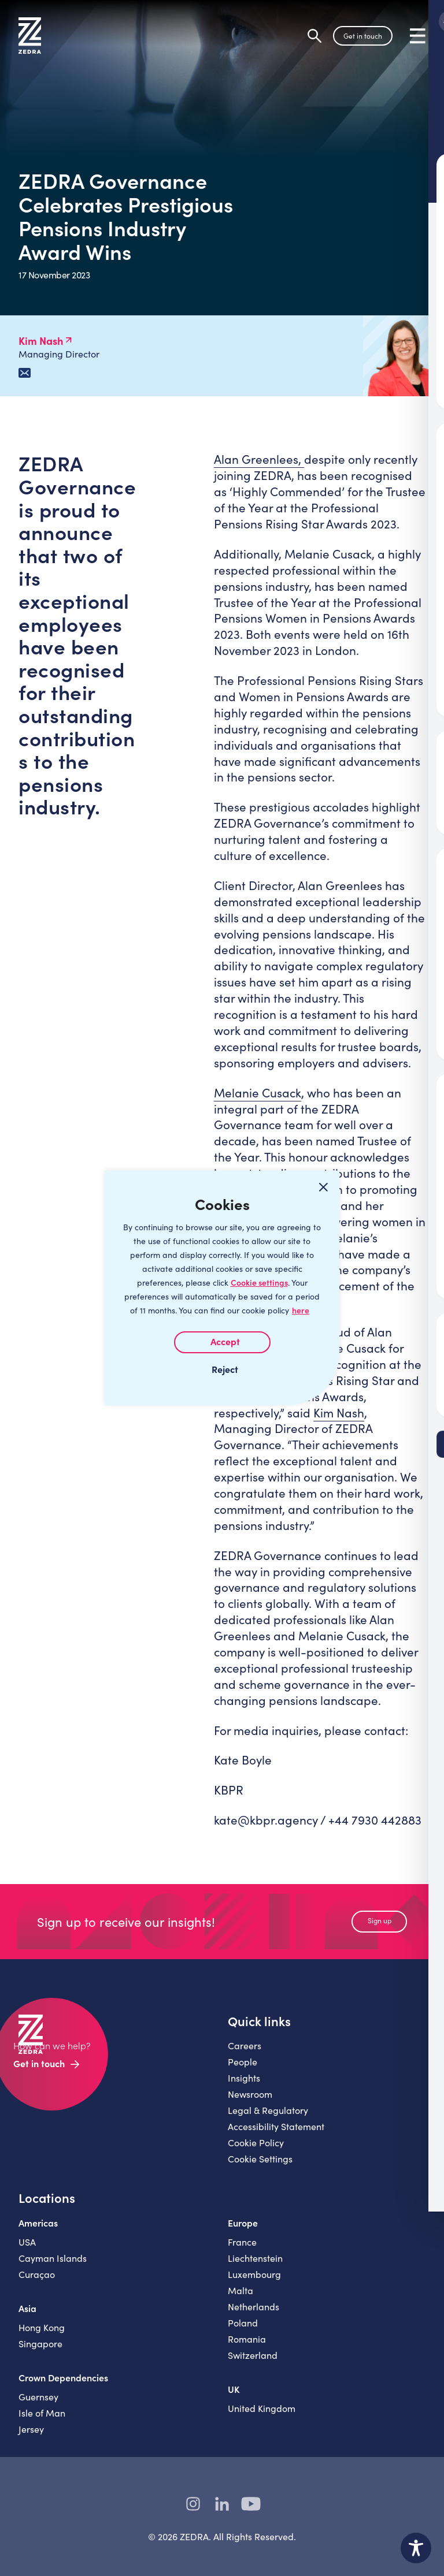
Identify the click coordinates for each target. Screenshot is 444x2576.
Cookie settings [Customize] (259, 1282)
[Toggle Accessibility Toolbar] (415, 2548)
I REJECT (222, 1369)
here (300, 1310)
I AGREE (222, 1342)
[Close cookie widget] (323, 1186)
